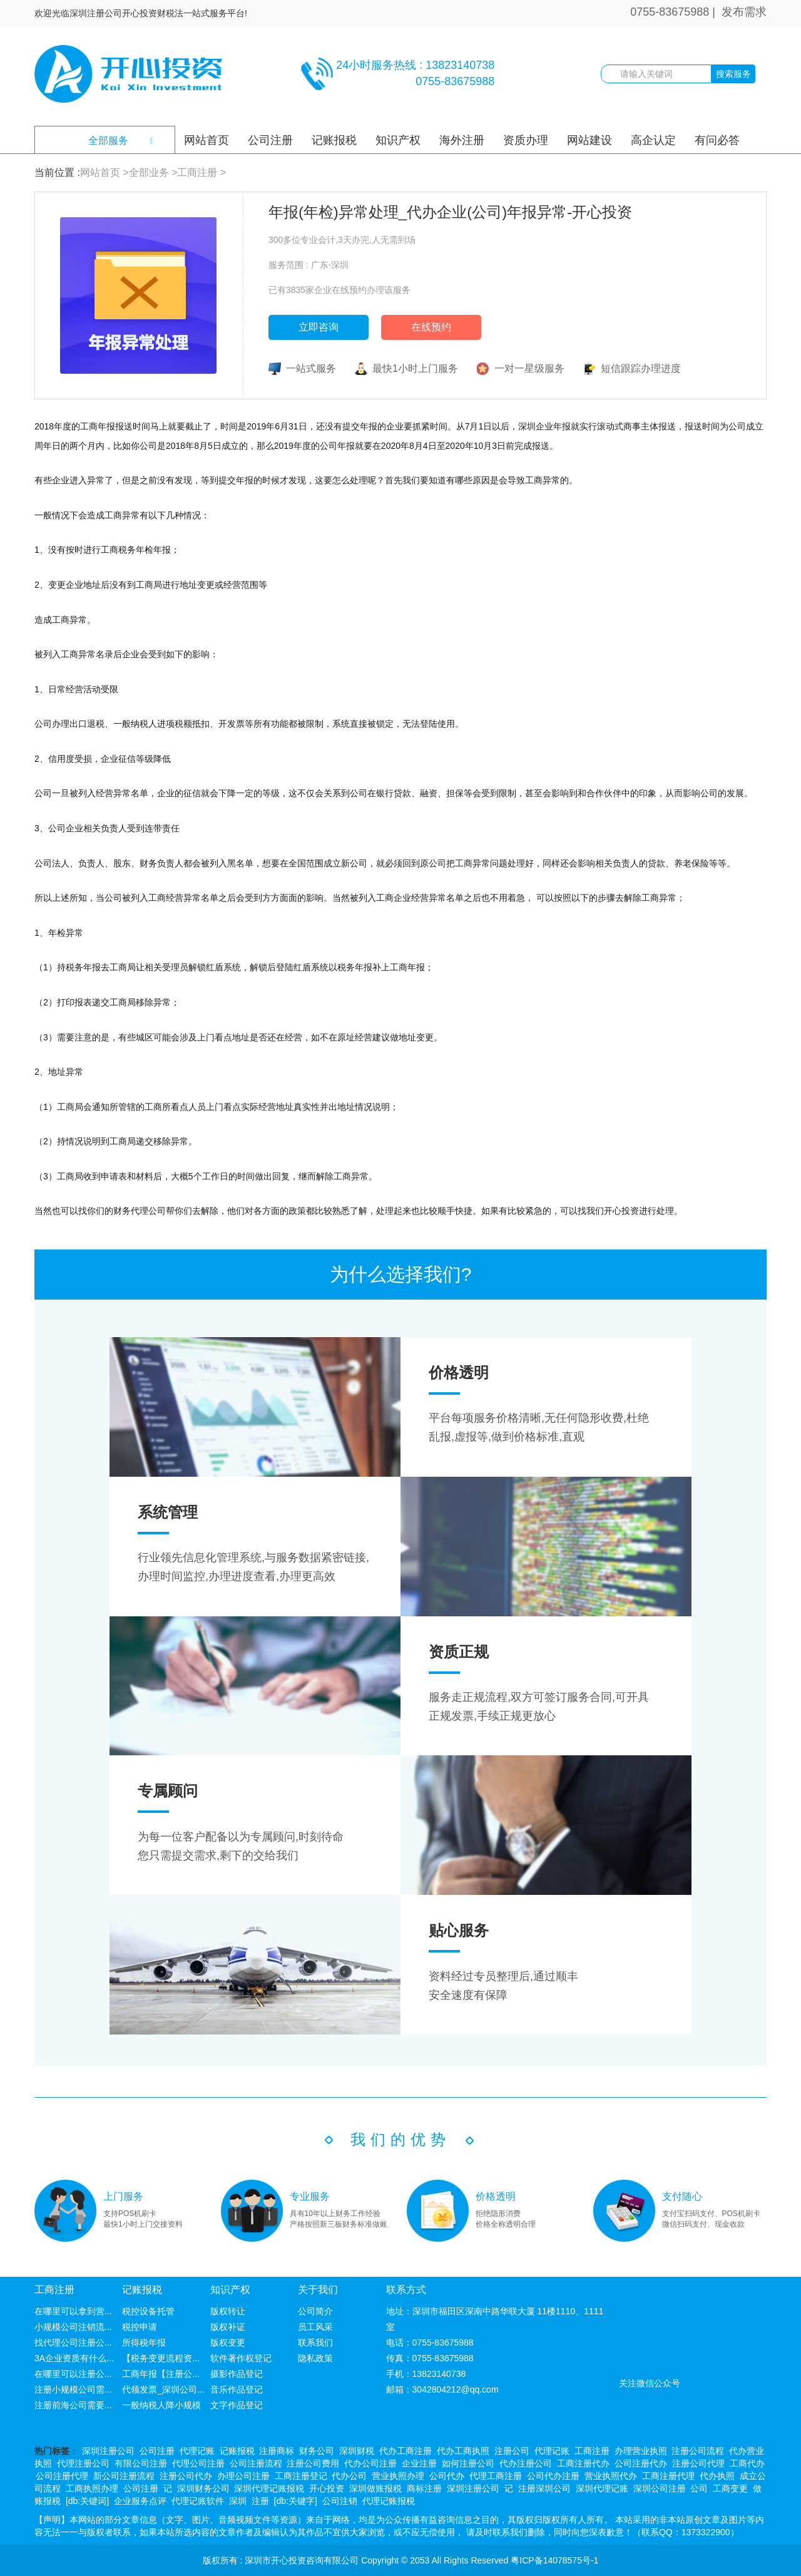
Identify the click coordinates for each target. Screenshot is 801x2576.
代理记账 (197, 2451)
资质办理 (525, 140)
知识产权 (398, 140)
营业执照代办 (610, 2476)
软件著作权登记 (241, 2358)
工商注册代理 (668, 2476)
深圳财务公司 (203, 2488)
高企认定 (653, 140)
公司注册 (270, 140)
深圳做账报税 (375, 2488)
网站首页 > (104, 172)
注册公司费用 (313, 2463)
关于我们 (318, 2289)
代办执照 (717, 2476)
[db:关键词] (87, 2501)
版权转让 (227, 2311)
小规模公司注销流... (73, 2327)
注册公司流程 (697, 2451)
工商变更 (730, 2488)
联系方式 (406, 2289)
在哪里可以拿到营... (73, 2311)
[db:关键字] (295, 2501)
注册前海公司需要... (73, 2405)
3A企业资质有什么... (74, 2358)
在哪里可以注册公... (73, 2374)
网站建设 (589, 140)
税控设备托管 (148, 2311)
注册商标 (276, 2451)
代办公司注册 (370, 2463)
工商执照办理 (92, 2488)
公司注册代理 (62, 2476)
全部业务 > (153, 172)
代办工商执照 (463, 2451)
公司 (699, 2488)
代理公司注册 (198, 2463)
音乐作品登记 (236, 2389)
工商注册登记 (301, 2476)
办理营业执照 (641, 2451)
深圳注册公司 (108, 2451)
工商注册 (54, 2289)
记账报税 (334, 140)
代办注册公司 (525, 2463)
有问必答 (717, 140)
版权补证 (227, 2327)
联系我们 (315, 2342)
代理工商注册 (495, 2476)
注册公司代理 (698, 2463)
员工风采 (315, 2327)
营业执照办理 (398, 2476)
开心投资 (326, 2488)
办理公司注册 (243, 2476)
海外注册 (461, 140)
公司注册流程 (256, 2463)
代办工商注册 (405, 2451)
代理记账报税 (388, 2501)
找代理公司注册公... (73, 2342)
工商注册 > (201, 172)
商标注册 (424, 2488)
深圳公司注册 (659, 2488)
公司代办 (446, 2476)
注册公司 (511, 2451)
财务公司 (316, 2451)
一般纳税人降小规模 (161, 2405)
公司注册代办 (641, 2463)
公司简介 (315, 2311)
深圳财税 (356, 2451)
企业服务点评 (140, 2501)
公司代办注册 (553, 2476)
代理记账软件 (197, 2501)
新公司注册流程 (124, 2476)
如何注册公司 (468, 2463)
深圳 (238, 2501)
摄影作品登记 (236, 2374)
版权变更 (227, 2342)
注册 (260, 2501)
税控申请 (139, 2327)
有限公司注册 (141, 2463)
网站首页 (206, 140)
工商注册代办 (583, 2463)
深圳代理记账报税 (269, 2488)
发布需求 (744, 12)
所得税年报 (144, 2342)
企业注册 (419, 2463)
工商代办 (747, 2463)
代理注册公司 (83, 2463)
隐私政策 (315, 2358)
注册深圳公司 (544, 2488)
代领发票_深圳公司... (163, 2389)
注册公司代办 (186, 2476)
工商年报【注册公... (161, 2374)
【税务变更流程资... (161, 2358)
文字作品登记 (236, 2405)
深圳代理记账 (602, 2488)
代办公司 (349, 2476)
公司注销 (339, 2501)
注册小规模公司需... (73, 2389)
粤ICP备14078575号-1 (554, 2560)
